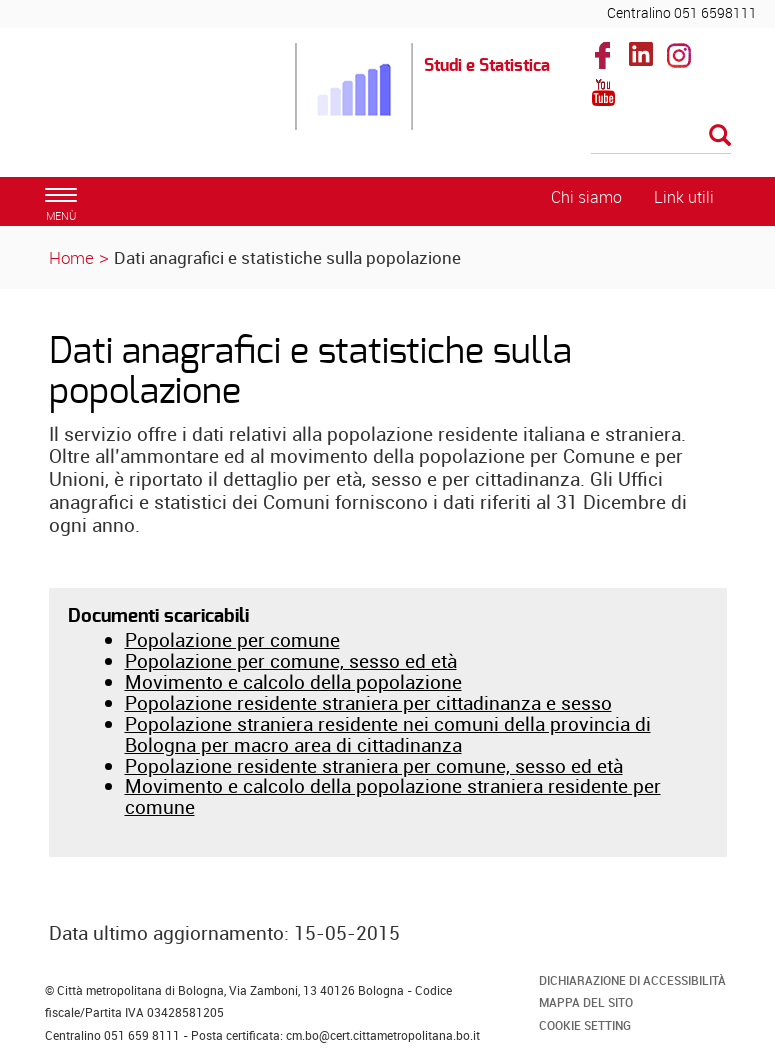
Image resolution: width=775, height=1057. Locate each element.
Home (71, 257)
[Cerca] (661, 137)
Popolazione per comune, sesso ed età (291, 661)
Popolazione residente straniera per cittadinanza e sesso (368, 703)
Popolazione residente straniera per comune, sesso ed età (374, 766)
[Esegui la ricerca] (720, 136)
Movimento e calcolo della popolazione (293, 682)
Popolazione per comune (232, 640)
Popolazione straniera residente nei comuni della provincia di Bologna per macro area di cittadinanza (388, 734)
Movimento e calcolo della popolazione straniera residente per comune (393, 796)
